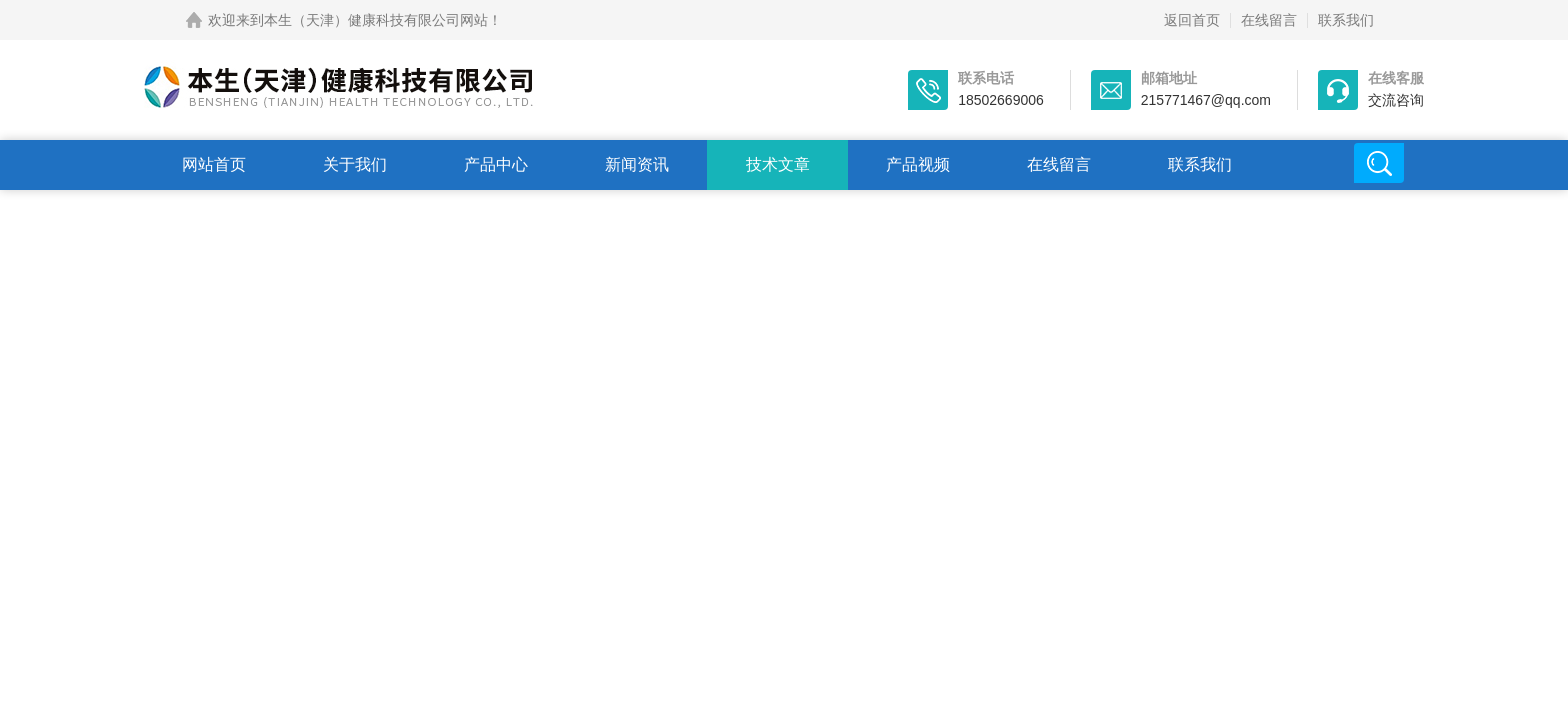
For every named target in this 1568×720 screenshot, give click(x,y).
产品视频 (918, 164)
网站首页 (214, 164)
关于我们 (355, 164)
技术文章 (778, 164)
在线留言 (1269, 20)
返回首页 (1192, 20)
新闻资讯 (637, 164)
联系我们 (1346, 20)
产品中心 (496, 164)
